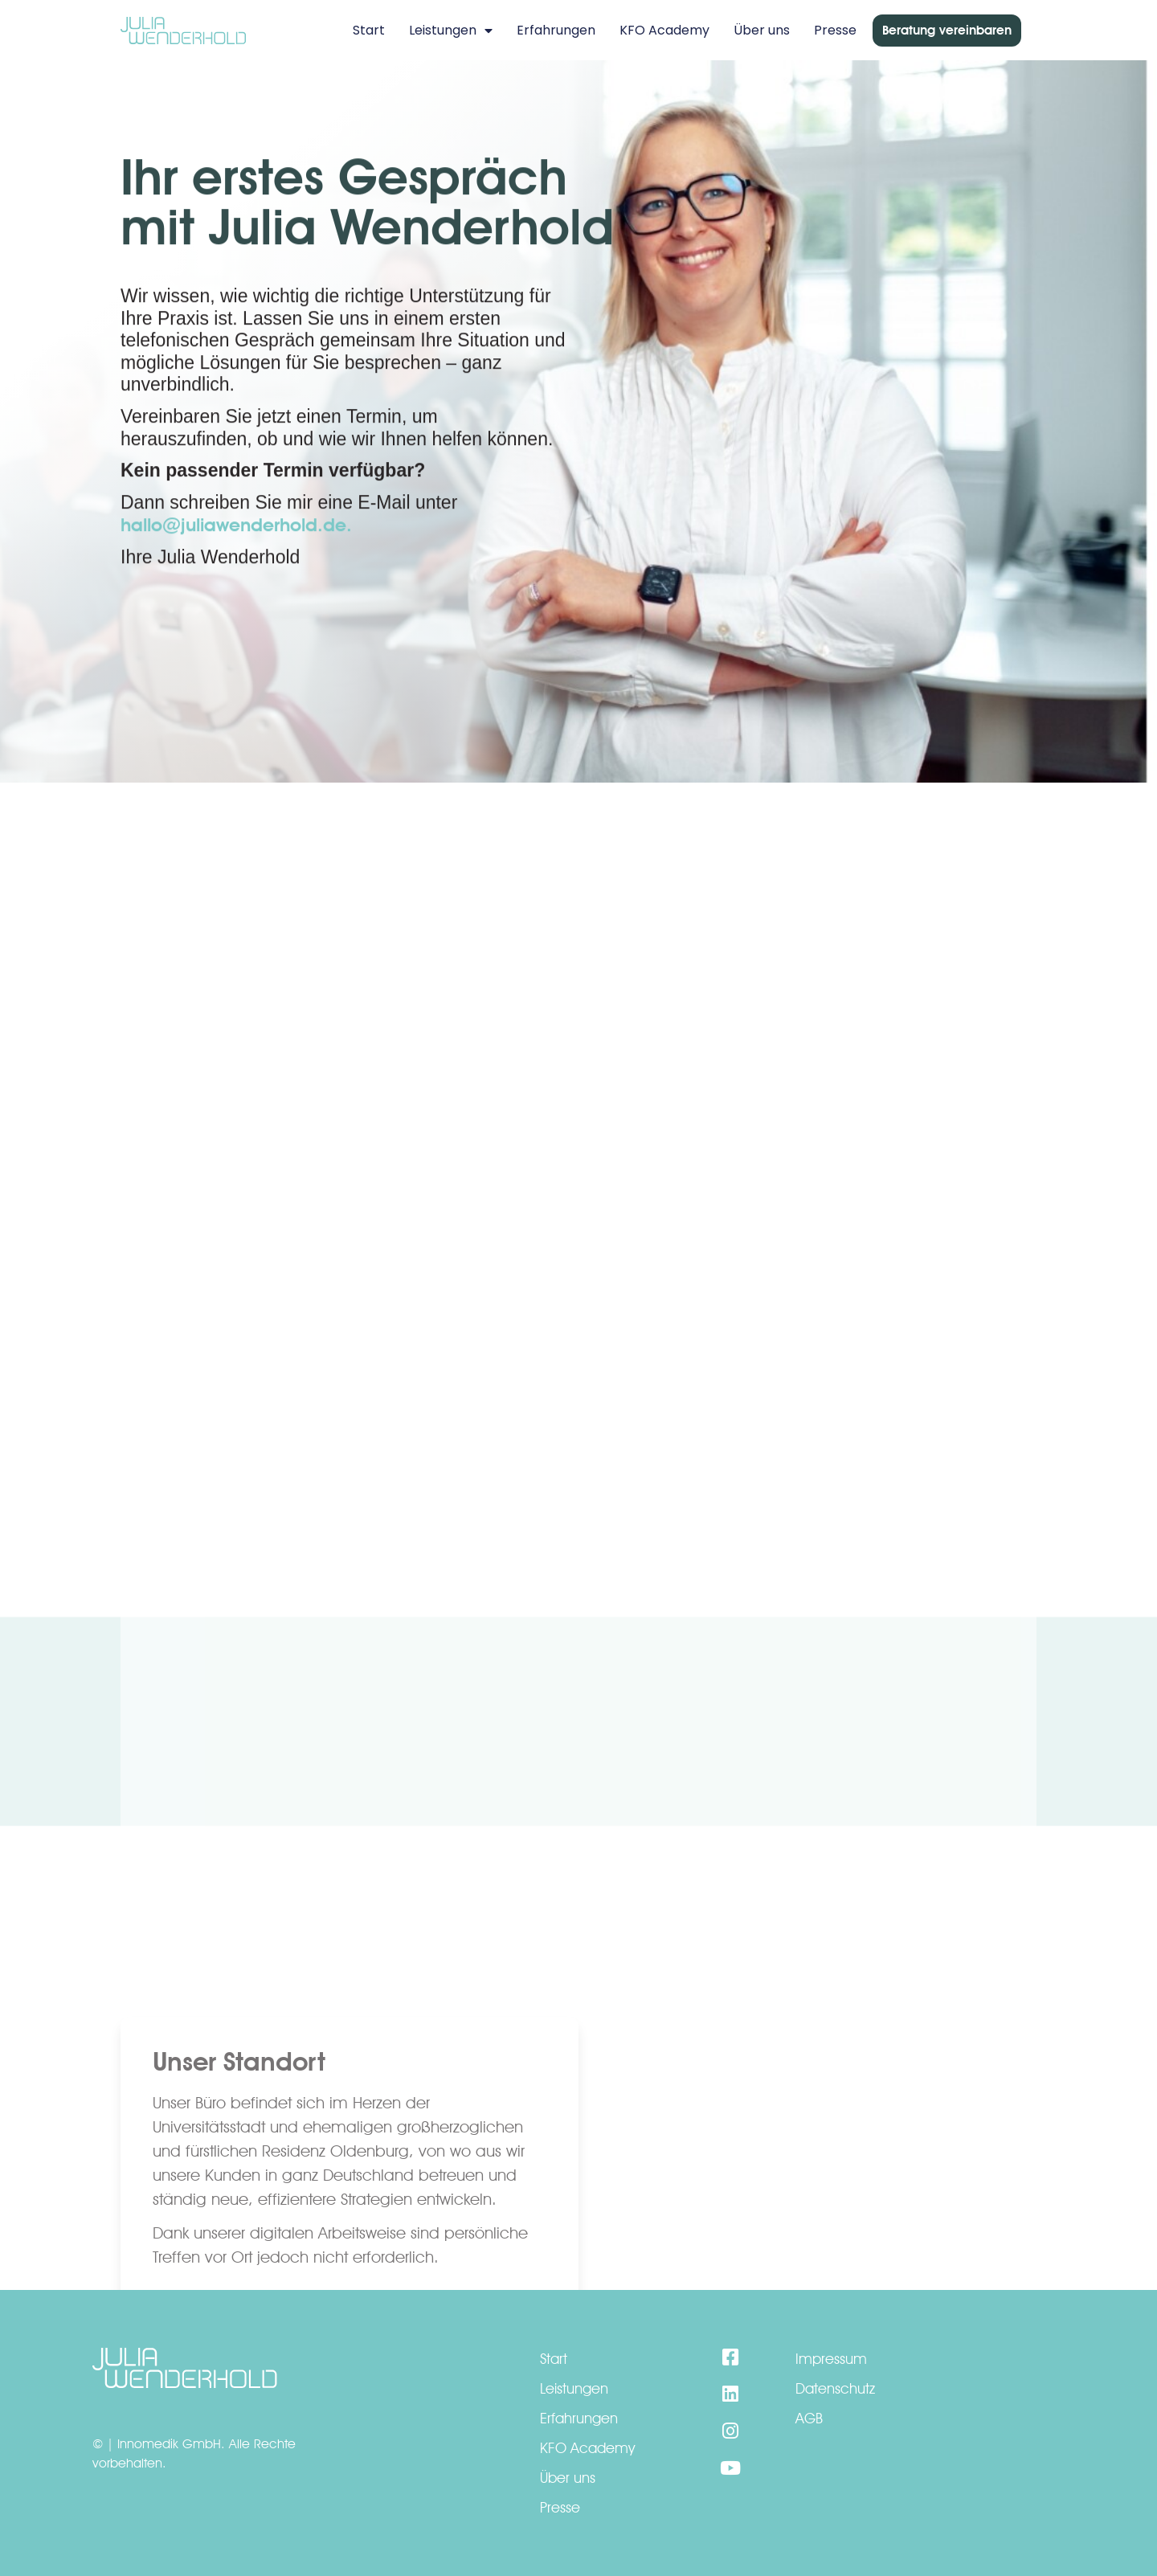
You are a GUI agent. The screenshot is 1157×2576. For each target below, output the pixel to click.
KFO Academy (664, 30)
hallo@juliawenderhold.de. (236, 547)
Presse (835, 30)
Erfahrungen (556, 30)
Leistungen (451, 30)
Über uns (762, 30)
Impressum (831, 2358)
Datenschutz (835, 2388)
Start (369, 30)
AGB (809, 2418)
